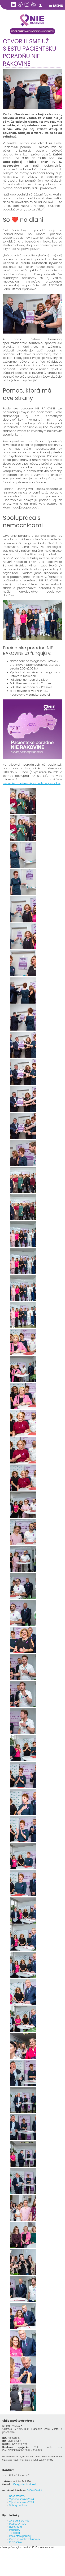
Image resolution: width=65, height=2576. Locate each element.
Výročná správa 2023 (21, 2502)
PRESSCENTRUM (18, 2524)
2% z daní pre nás (19, 2520)
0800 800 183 (34, 2490)
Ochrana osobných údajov (24, 2539)
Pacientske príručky (20, 2536)
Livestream (15, 2526)
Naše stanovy (17, 2496)
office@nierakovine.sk (24, 2484)
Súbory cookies (18, 2505)
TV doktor (14, 2533)
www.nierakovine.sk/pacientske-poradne (31, 783)
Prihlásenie (15, 2542)
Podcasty (14, 2530)
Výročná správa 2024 (21, 2499)
